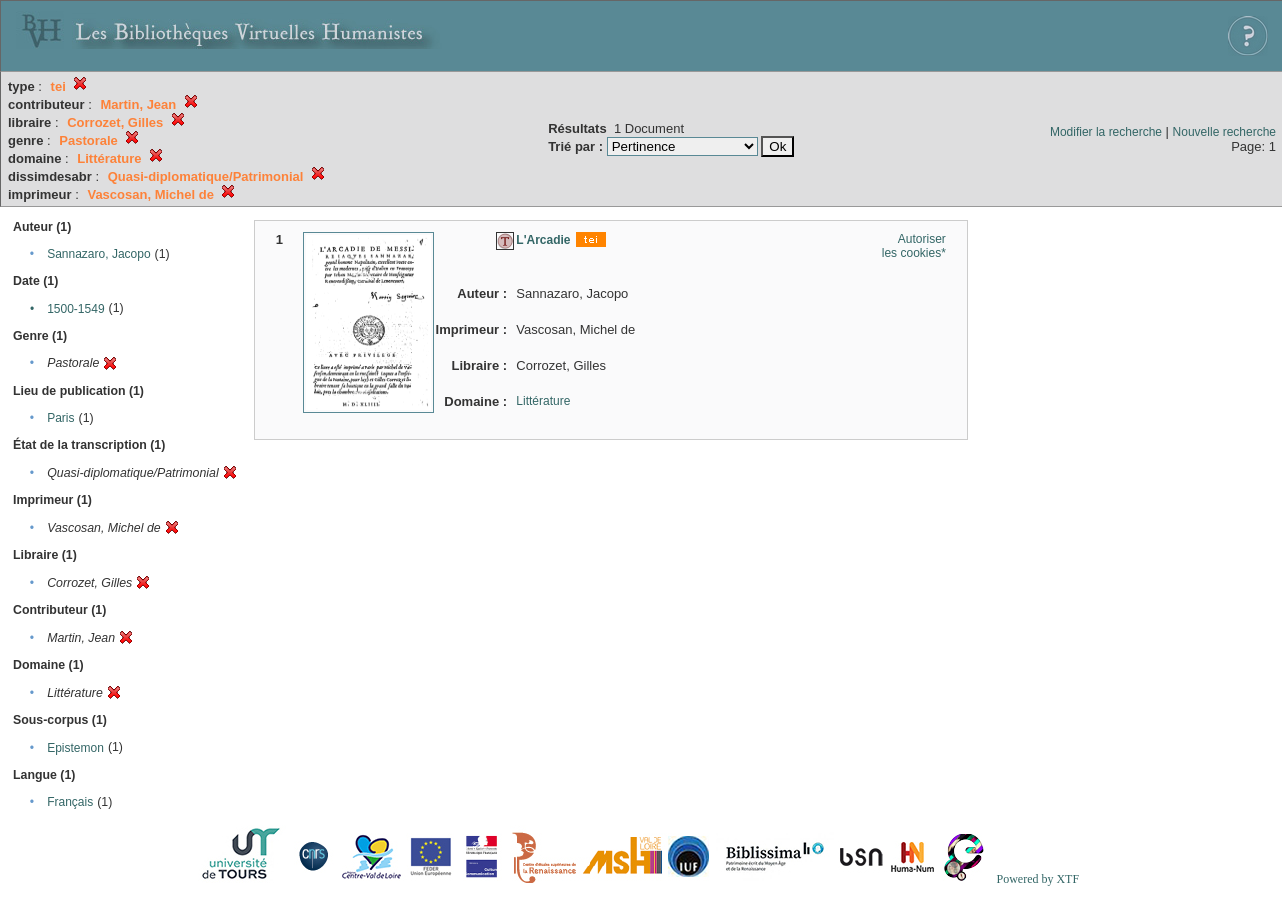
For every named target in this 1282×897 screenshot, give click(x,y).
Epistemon (75, 748)
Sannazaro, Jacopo (98, 254)
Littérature (543, 401)
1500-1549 (75, 309)
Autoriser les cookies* (914, 246)
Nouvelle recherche (1224, 132)
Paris (60, 418)
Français (70, 802)
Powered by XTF (1037, 879)
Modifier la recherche (1106, 132)
